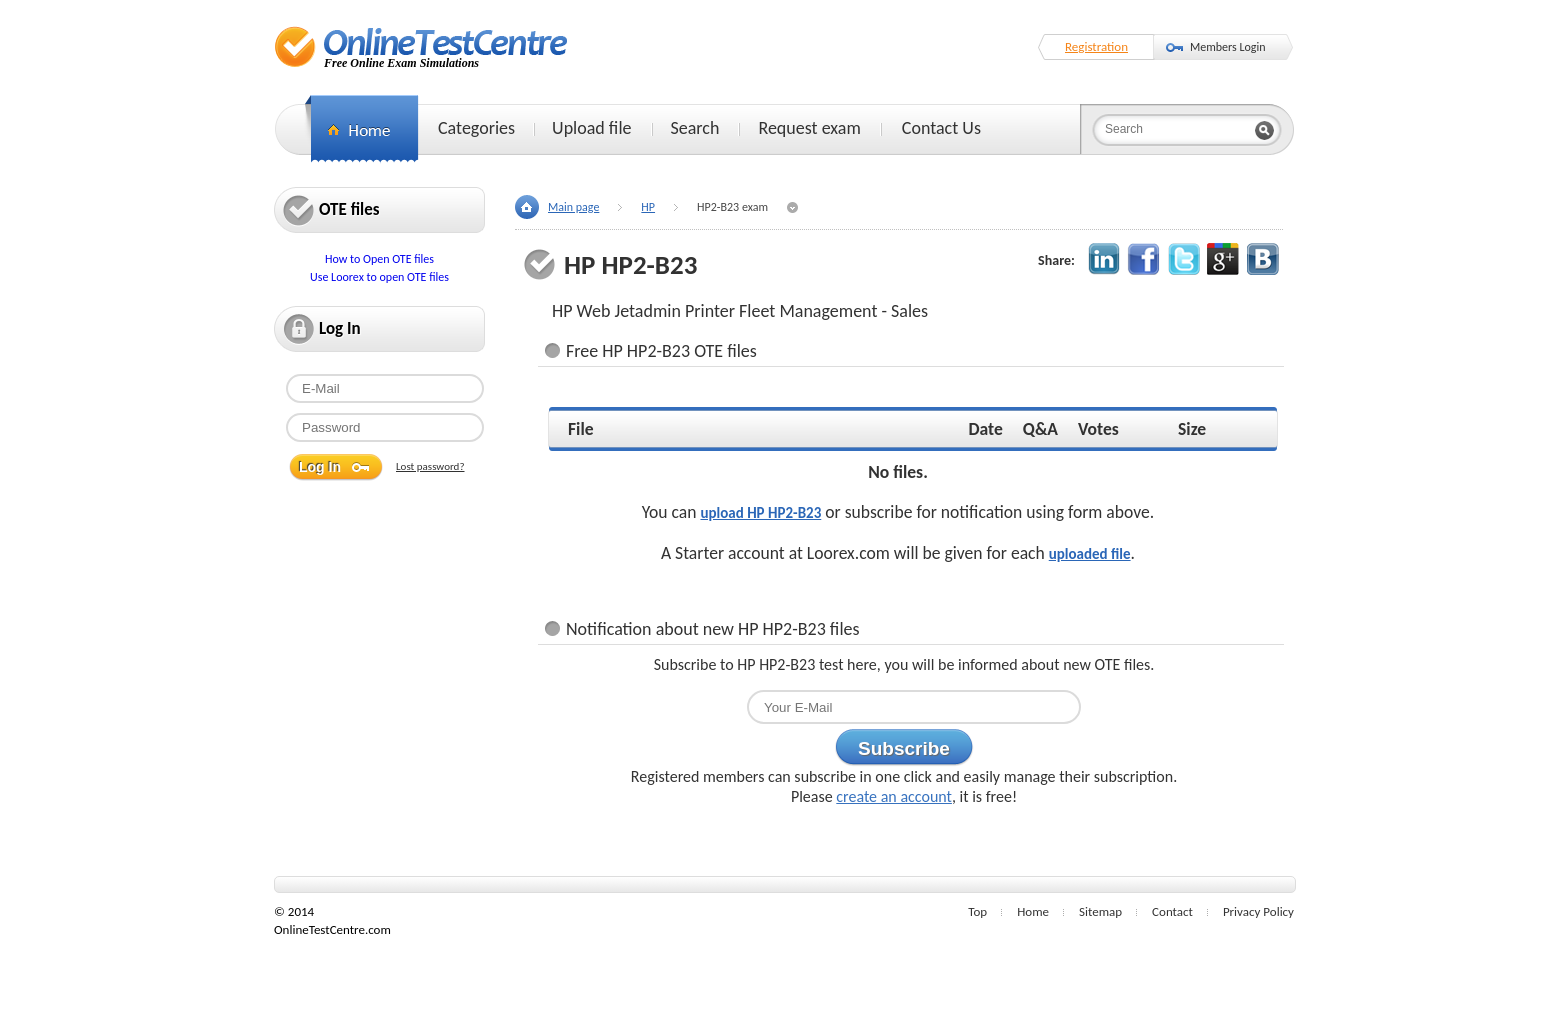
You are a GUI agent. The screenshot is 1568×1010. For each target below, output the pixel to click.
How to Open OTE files (379, 259)
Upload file (591, 128)
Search (695, 128)
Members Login (1228, 47)
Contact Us (941, 128)
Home (1033, 911)
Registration (1096, 46)
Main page (573, 207)
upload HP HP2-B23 (760, 513)
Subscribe (904, 748)
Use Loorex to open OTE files (379, 277)
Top (977, 911)
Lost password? (430, 466)
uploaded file (1090, 554)
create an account (894, 796)
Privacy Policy (1258, 911)
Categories (476, 128)
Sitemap (1100, 911)
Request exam (809, 128)
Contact (1172, 911)
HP (648, 207)
